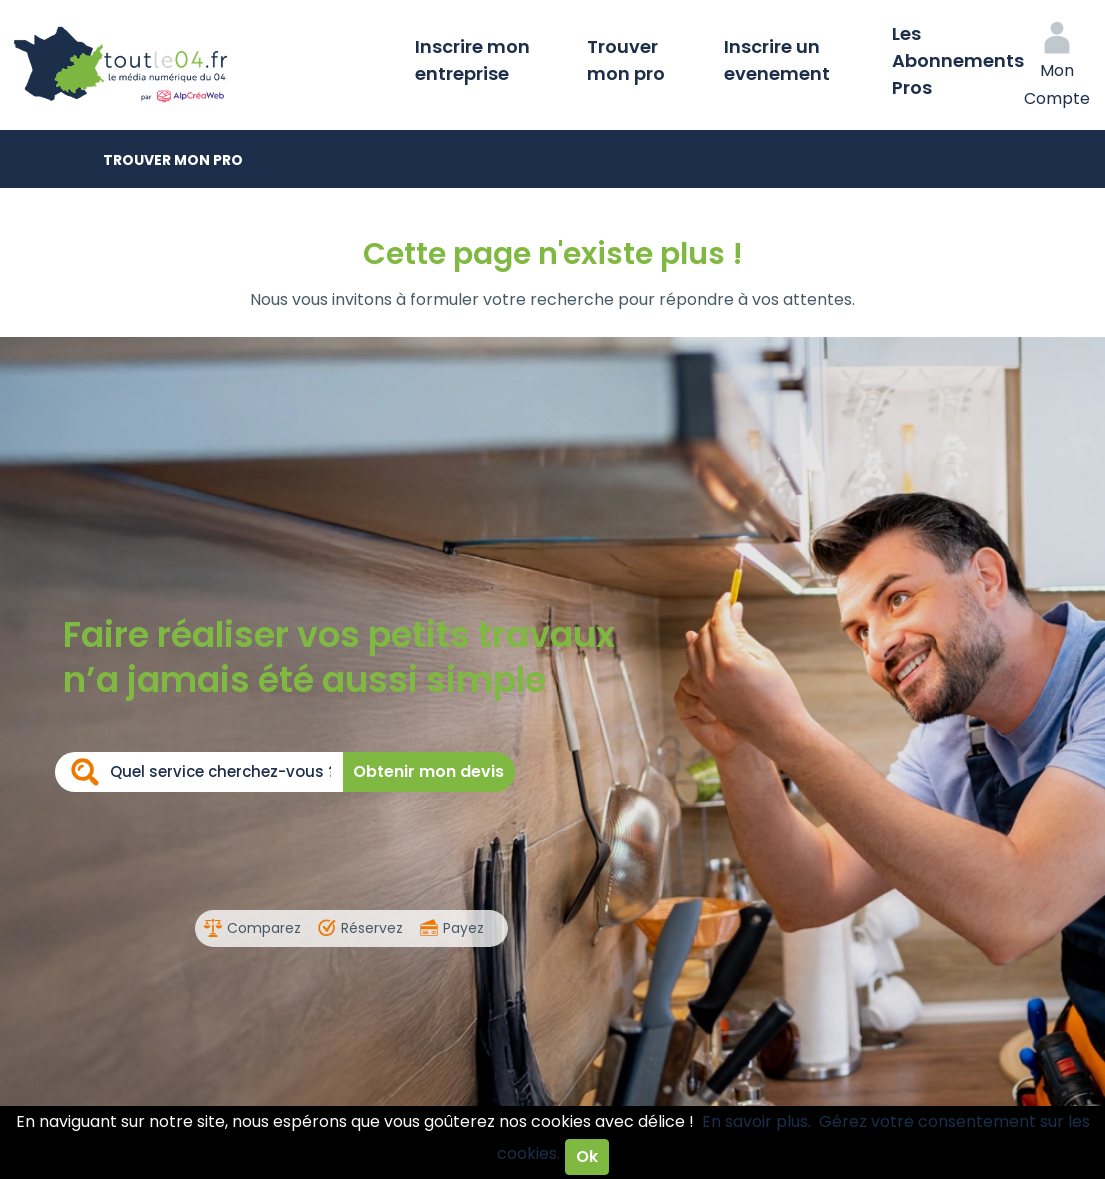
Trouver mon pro (626, 60)
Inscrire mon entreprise (472, 60)
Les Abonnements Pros (958, 60)
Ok (587, 1156)
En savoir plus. (756, 1121)
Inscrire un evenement (777, 60)
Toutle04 (200, 65)
